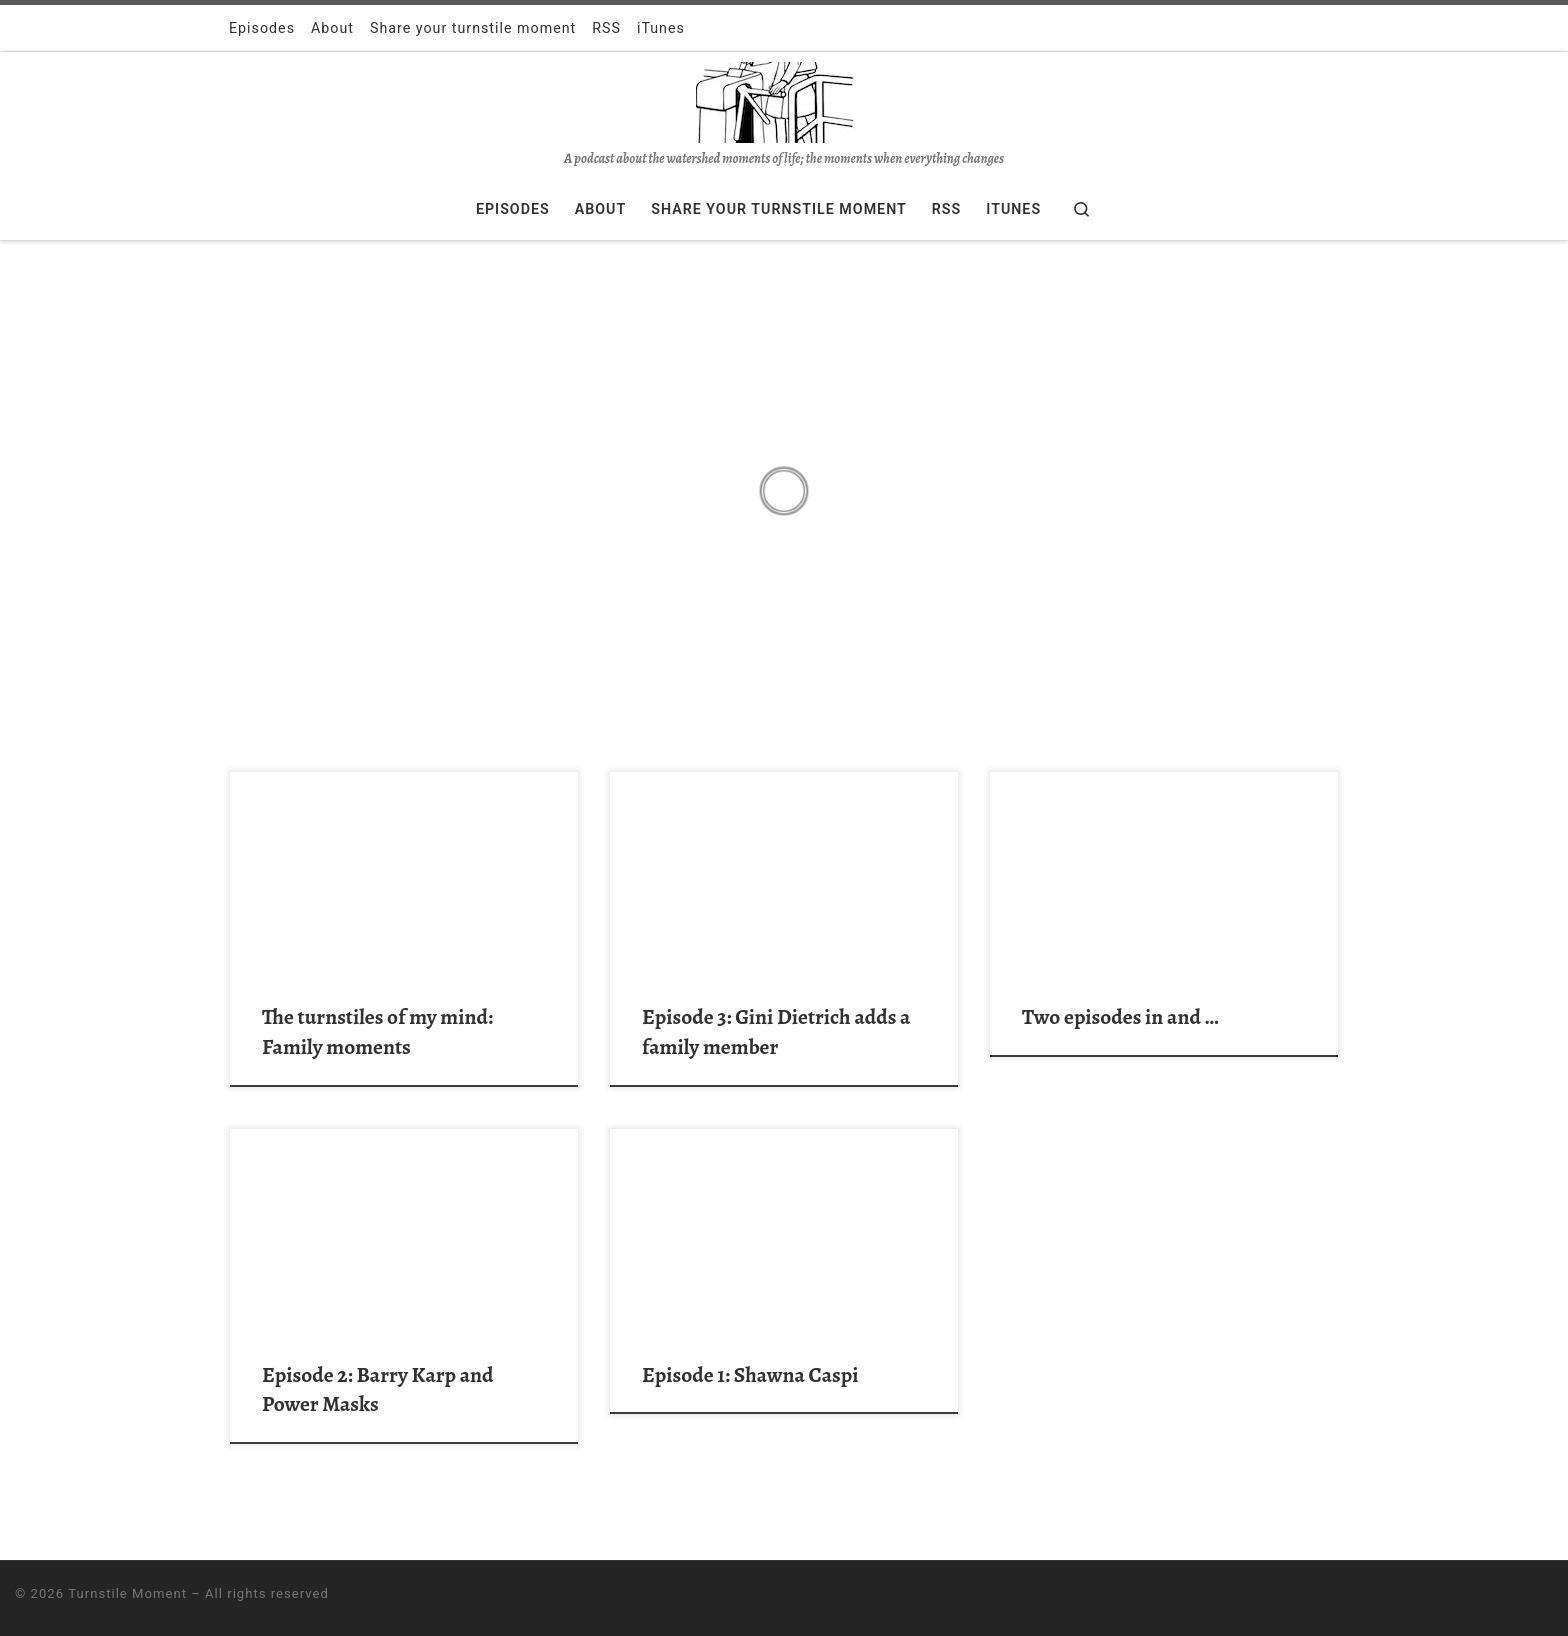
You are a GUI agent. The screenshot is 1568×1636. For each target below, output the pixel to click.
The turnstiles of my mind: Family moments (377, 1031)
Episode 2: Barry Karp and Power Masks (377, 1389)
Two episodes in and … (1120, 1016)
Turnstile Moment (127, 1593)
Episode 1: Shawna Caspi (750, 1374)
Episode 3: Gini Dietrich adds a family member (776, 1031)
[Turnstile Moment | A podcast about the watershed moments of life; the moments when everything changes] (783, 100)
